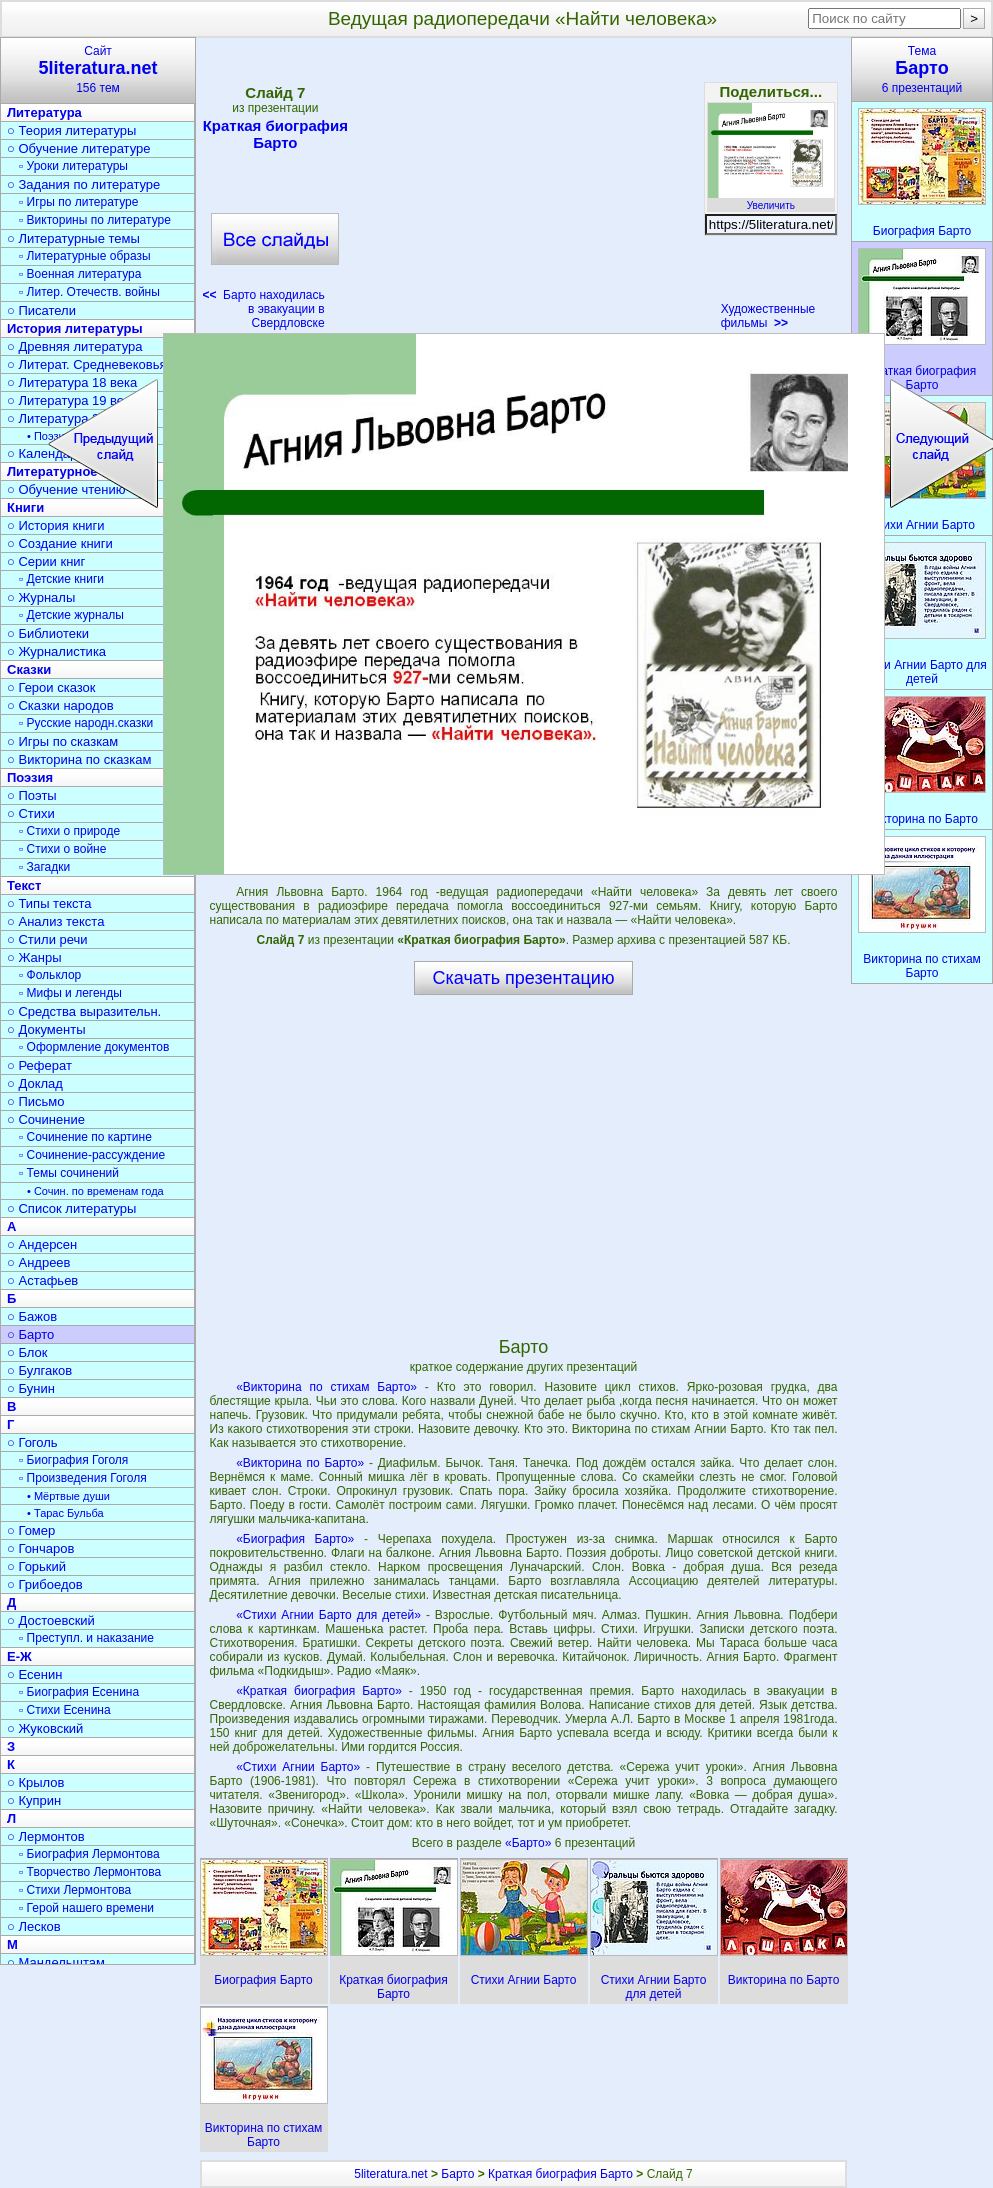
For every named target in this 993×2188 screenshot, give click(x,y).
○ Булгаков (39, 1370)
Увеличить (771, 200)
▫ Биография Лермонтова (89, 1854)
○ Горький (36, 1566)
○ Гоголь (32, 1442)
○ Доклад (35, 1083)
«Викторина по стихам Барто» (326, 1387)
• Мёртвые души (68, 1496)
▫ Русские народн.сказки (86, 723)
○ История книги (56, 525)
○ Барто (30, 1334)
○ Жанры (34, 957)
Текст (24, 885)
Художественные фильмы (768, 316)
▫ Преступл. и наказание (86, 1638)
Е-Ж (19, 1656)
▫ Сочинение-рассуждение (92, 1155)
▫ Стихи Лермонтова (75, 1890)
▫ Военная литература (80, 274)
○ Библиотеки (48, 633)
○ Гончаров (40, 1548)
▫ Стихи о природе (69, 831)
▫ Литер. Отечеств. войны (89, 292)
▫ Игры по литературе (78, 202)
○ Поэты (32, 795)
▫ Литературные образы (85, 256)
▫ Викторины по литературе (95, 220)
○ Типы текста (49, 903)
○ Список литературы (71, 1208)
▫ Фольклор (50, 975)
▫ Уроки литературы (73, 166)
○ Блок (27, 1352)
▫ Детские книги (61, 579)
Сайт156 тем (98, 69)
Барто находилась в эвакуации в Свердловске (263, 309)
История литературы (75, 328)
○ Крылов (35, 1782)
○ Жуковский (45, 1728)
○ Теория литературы (71, 130)
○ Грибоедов (45, 1584)
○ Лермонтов (46, 1836)
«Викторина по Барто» (300, 1463)
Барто (457, 2174)
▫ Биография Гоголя (73, 1460)
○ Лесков (34, 1926)
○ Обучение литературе (79, 148)
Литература (44, 112)
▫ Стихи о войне (62, 849)
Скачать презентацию (524, 978)
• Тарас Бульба (65, 1513)
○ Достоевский (51, 1620)
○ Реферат (39, 1065)
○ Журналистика (56, 651)
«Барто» (530, 1843)
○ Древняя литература (74, 346)
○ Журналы (41, 597)
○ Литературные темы (73, 238)
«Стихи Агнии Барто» (298, 1767)
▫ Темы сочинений (69, 1173)
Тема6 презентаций (922, 69)
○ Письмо (36, 1101)
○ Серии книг (46, 561)
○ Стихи (31, 813)
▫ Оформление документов (94, 1047)
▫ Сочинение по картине (85, 1137)
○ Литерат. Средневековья (87, 364)
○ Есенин (34, 1674)
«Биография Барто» (295, 1539)
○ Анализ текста (55, 921)
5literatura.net (390, 2174)
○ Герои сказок (51, 687)
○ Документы (46, 1029)
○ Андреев (39, 1262)
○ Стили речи (47, 939)
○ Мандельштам (56, 1962)
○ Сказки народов (60, 705)
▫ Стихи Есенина (65, 1710)
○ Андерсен (42, 1244)
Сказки (29, 669)
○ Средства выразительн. (84, 1011)
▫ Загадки (44, 867)
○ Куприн (34, 1800)
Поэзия (30, 777)
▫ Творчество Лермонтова (90, 1872)
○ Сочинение (46, 1119)
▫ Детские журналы (71, 615)
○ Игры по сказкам (62, 741)
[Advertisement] (523, 190)
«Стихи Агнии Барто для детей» (328, 1615)
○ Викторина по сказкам (79, 759)
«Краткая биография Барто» (319, 1691)
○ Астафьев (42, 1280)
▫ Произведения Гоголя (83, 1478)
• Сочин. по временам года (95, 1191)
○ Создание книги (60, 543)
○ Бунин (31, 1388)
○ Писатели (41, 310)
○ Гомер (31, 1530)
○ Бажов (32, 1316)
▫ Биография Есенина (79, 1692)
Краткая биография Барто (275, 134)
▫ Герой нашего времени (86, 1908)
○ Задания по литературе (83, 184)
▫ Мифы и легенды (70, 993)
